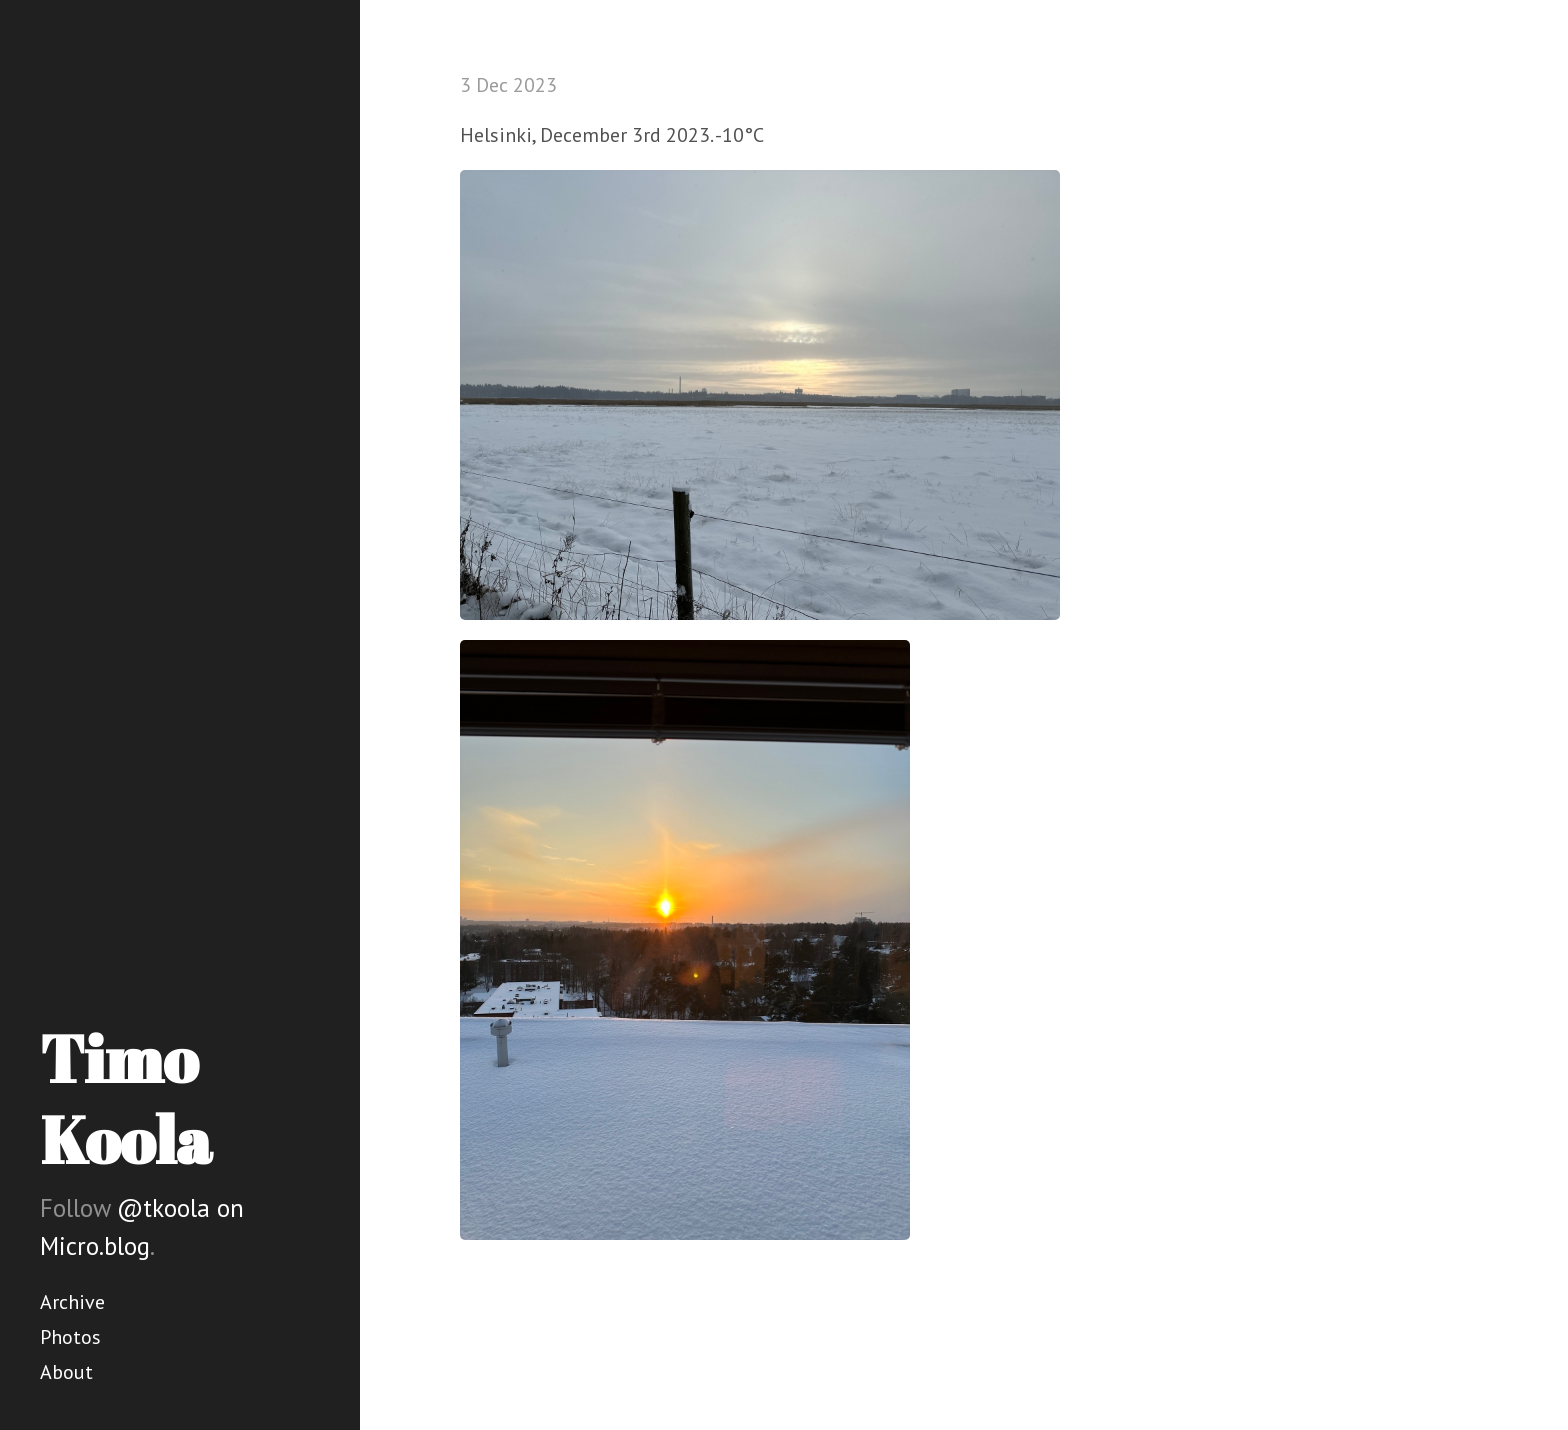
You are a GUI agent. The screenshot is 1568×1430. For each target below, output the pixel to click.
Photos (70, 1337)
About (66, 1372)
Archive (72, 1302)
